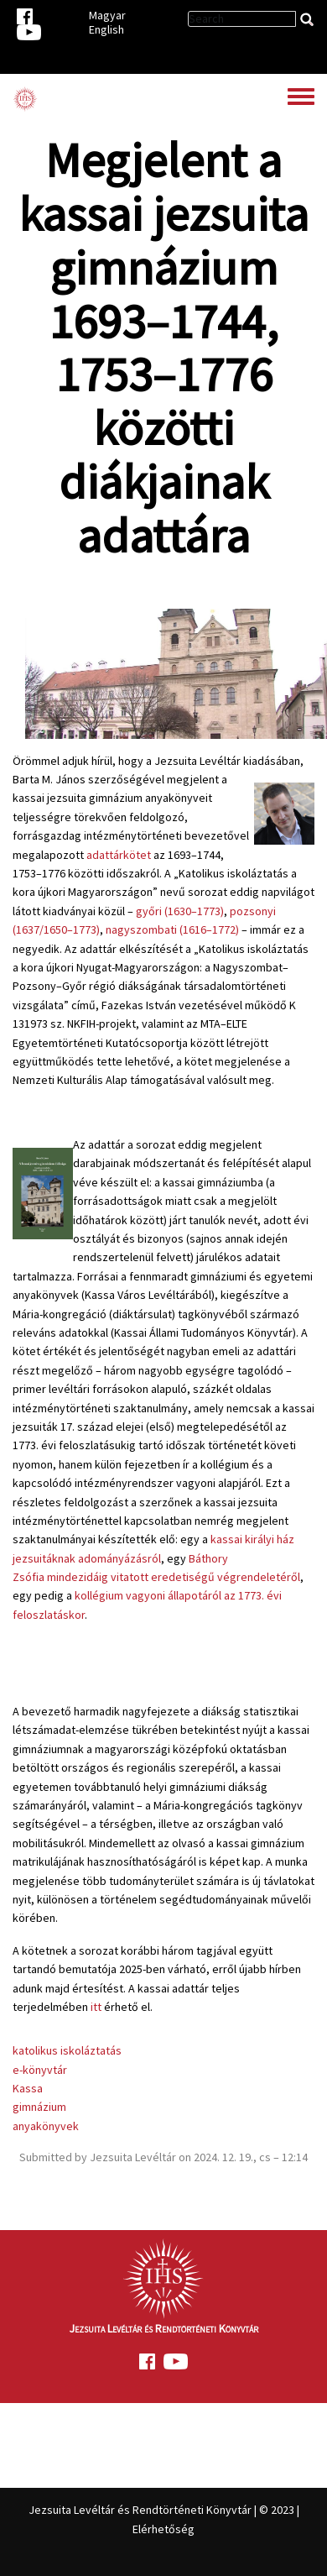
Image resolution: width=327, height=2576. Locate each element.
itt (96, 2006)
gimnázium (39, 2106)
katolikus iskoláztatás (67, 2050)
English (106, 29)
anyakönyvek (46, 2126)
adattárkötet (118, 854)
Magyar (107, 15)
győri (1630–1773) (180, 911)
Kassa (28, 2088)
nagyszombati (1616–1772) (172, 929)
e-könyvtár (40, 2069)
